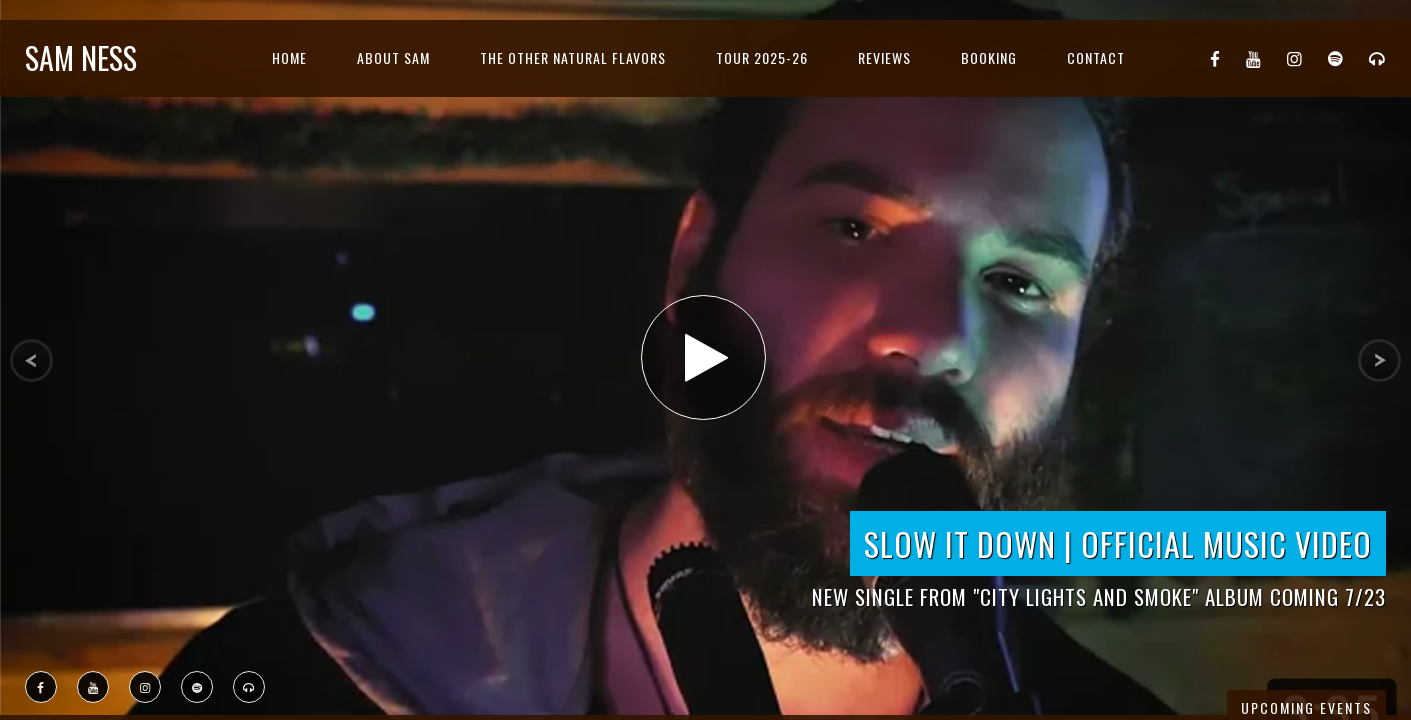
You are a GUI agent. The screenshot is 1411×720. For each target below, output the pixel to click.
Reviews (884, 57)
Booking (989, 57)
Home (289, 57)
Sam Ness (81, 57)
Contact (1096, 57)
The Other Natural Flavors (573, 57)
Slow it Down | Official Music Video (1118, 543)
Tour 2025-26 (762, 57)
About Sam (393, 57)
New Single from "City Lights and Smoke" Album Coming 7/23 (1099, 596)
